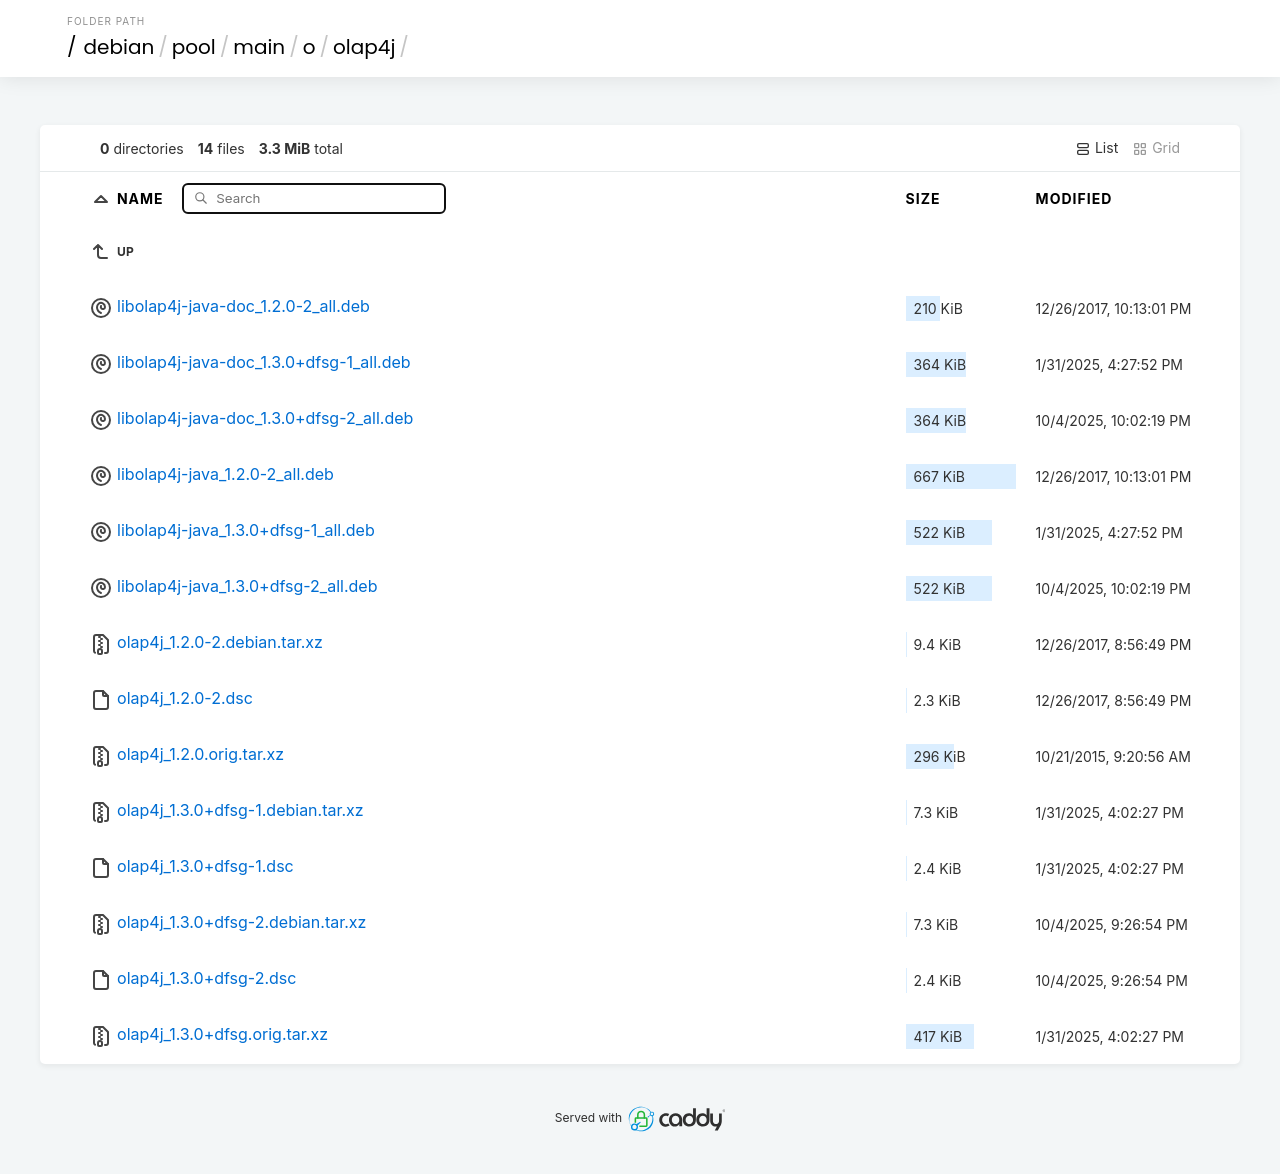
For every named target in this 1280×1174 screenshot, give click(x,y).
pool (194, 47)
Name (142, 197)
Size (923, 198)
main (259, 47)
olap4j (364, 47)
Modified (1074, 198)
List (1096, 148)
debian (119, 47)
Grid (1156, 148)
